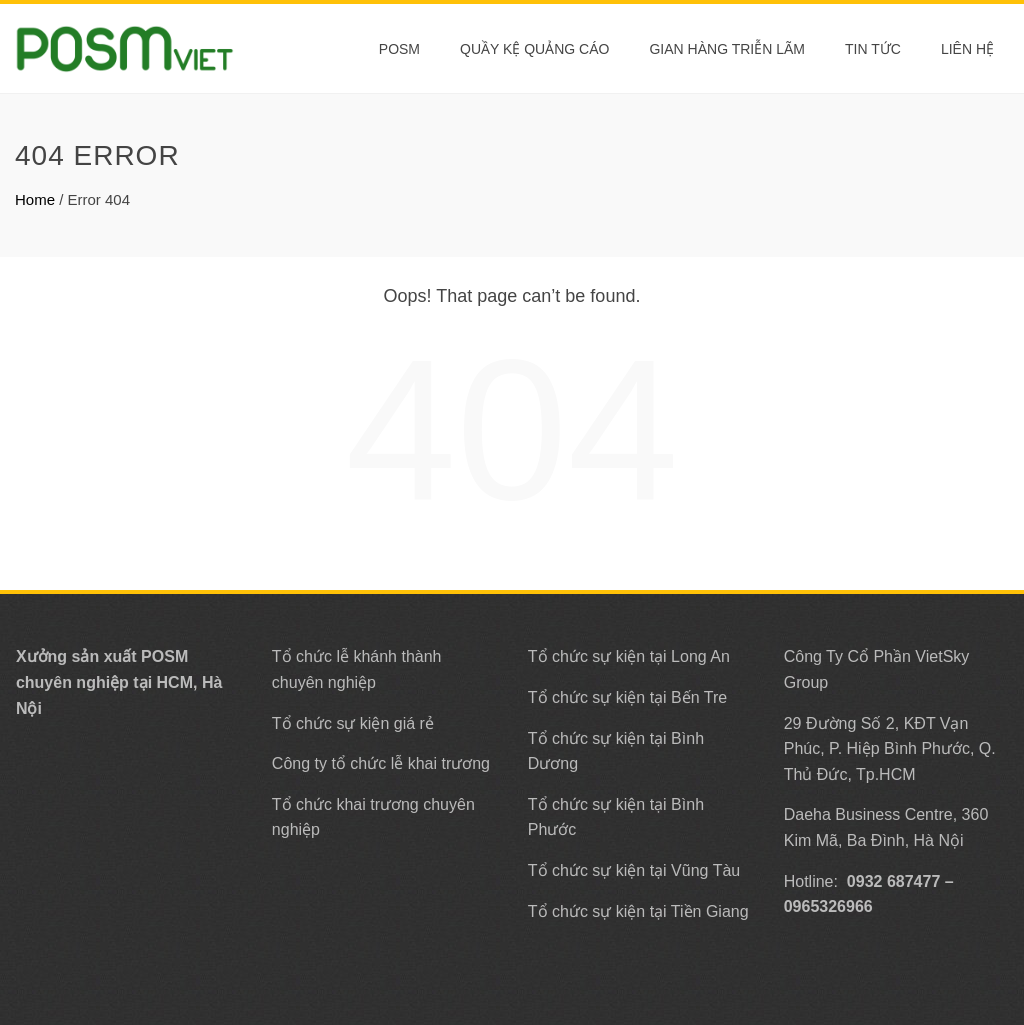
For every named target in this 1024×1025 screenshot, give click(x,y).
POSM (399, 49)
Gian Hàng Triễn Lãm (727, 49)
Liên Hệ (967, 49)
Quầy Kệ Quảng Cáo (534, 49)
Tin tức (873, 49)
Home (35, 199)
